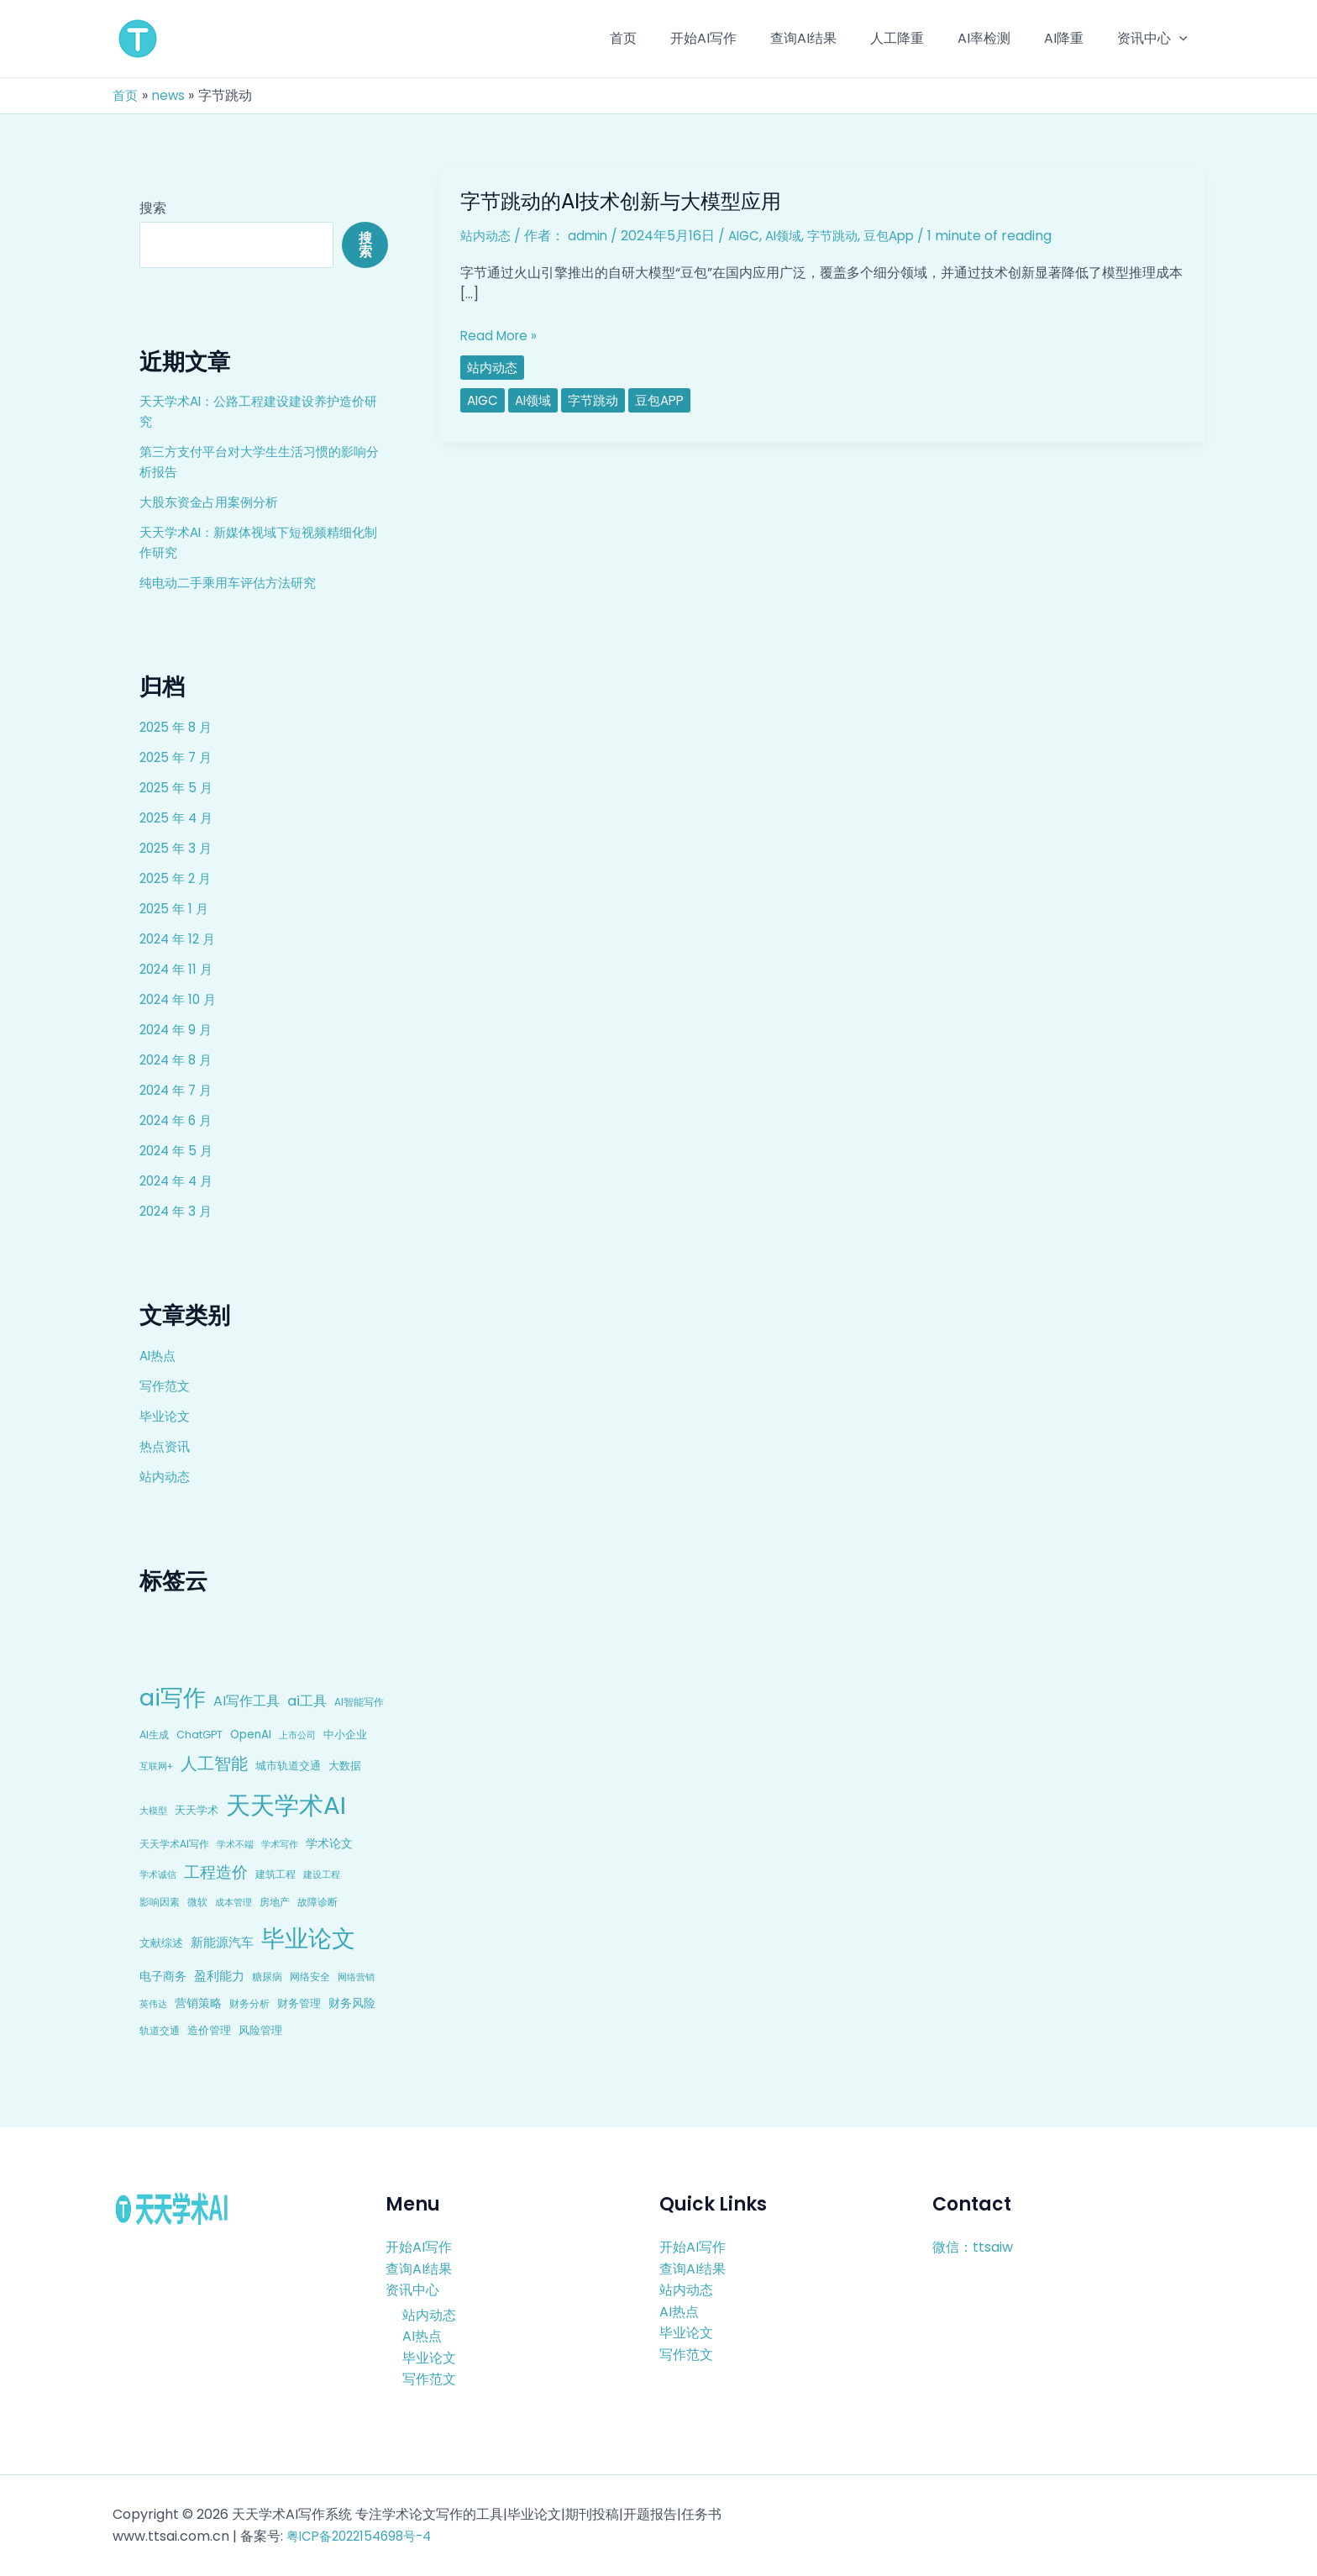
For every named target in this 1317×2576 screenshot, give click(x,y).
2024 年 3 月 (178, 1211)
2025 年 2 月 (177, 878)
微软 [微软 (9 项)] (197, 1902)
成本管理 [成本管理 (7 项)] (233, 1902)
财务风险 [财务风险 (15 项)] (351, 2003)
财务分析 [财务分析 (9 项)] (249, 2003)
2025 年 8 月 (178, 727)
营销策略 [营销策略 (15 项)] (198, 2003)
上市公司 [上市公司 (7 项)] (297, 1735)
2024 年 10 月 (180, 999)
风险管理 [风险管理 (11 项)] (260, 2030)
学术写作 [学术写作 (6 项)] (279, 1844)
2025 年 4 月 (178, 818)
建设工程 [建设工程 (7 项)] (321, 1874)
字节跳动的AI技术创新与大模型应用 (634, 201)
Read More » (500, 336)
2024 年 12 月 (180, 939)
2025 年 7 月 (178, 757)
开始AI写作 (419, 2247)
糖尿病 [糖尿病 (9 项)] (267, 1976)
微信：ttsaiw (972, 2247)
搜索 (152, 208)
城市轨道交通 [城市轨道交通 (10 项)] (288, 1766)
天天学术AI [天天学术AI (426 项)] (286, 1805)
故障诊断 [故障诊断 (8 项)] (317, 1902)
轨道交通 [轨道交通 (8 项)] (159, 2030)
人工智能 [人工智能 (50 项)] (214, 1763)
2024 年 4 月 (178, 1181)
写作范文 (166, 1386)
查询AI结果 (419, 2268)
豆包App (905, 235)
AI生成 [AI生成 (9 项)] (154, 1734)
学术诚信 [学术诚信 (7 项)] (157, 1874)
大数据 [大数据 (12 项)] (344, 1766)
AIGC (750, 235)
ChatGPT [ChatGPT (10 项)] (199, 1734)
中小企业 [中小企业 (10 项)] (345, 1734)
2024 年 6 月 (178, 1120)
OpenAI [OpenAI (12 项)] (250, 1735)
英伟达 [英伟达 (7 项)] (153, 2004)
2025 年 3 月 (177, 848)
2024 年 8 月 (178, 1060)
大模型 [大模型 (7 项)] (153, 1810)
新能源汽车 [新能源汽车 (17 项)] (222, 1942)
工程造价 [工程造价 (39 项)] (216, 1872)
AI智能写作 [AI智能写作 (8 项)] (359, 1702)
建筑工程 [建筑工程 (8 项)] (275, 1874)
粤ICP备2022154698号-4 (364, 2536)
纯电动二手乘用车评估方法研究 (233, 582)
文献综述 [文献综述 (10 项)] (161, 1943)
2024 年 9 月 (178, 1029)
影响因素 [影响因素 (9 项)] (159, 1902)
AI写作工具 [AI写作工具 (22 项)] (246, 1701)
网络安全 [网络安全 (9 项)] (310, 1976)
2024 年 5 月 (178, 1150)
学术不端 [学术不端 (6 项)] (235, 1844)
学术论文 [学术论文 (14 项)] (329, 1843)
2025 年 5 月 (178, 787)
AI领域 (792, 235)
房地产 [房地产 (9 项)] (275, 1902)
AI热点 (159, 1355)
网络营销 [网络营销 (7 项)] (356, 1977)
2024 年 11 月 (178, 969)
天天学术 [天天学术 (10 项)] (196, 1810)
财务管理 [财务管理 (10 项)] (299, 2003)
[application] (1182, 38)
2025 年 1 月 (176, 908)
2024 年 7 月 (178, 1090)
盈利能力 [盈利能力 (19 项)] (219, 1976)
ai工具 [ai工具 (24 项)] (307, 1701)
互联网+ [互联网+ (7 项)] (156, 1766)
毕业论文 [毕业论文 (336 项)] (308, 1938)
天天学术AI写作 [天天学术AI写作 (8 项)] (174, 1844)
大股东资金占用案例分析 (213, 502)
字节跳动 (845, 235)
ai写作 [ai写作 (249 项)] (172, 1697)
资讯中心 (412, 2290)
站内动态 (166, 1476)
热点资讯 (166, 1446)
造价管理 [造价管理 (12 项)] (209, 2030)
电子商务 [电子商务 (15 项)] (162, 1976)
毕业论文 (166, 1416)
